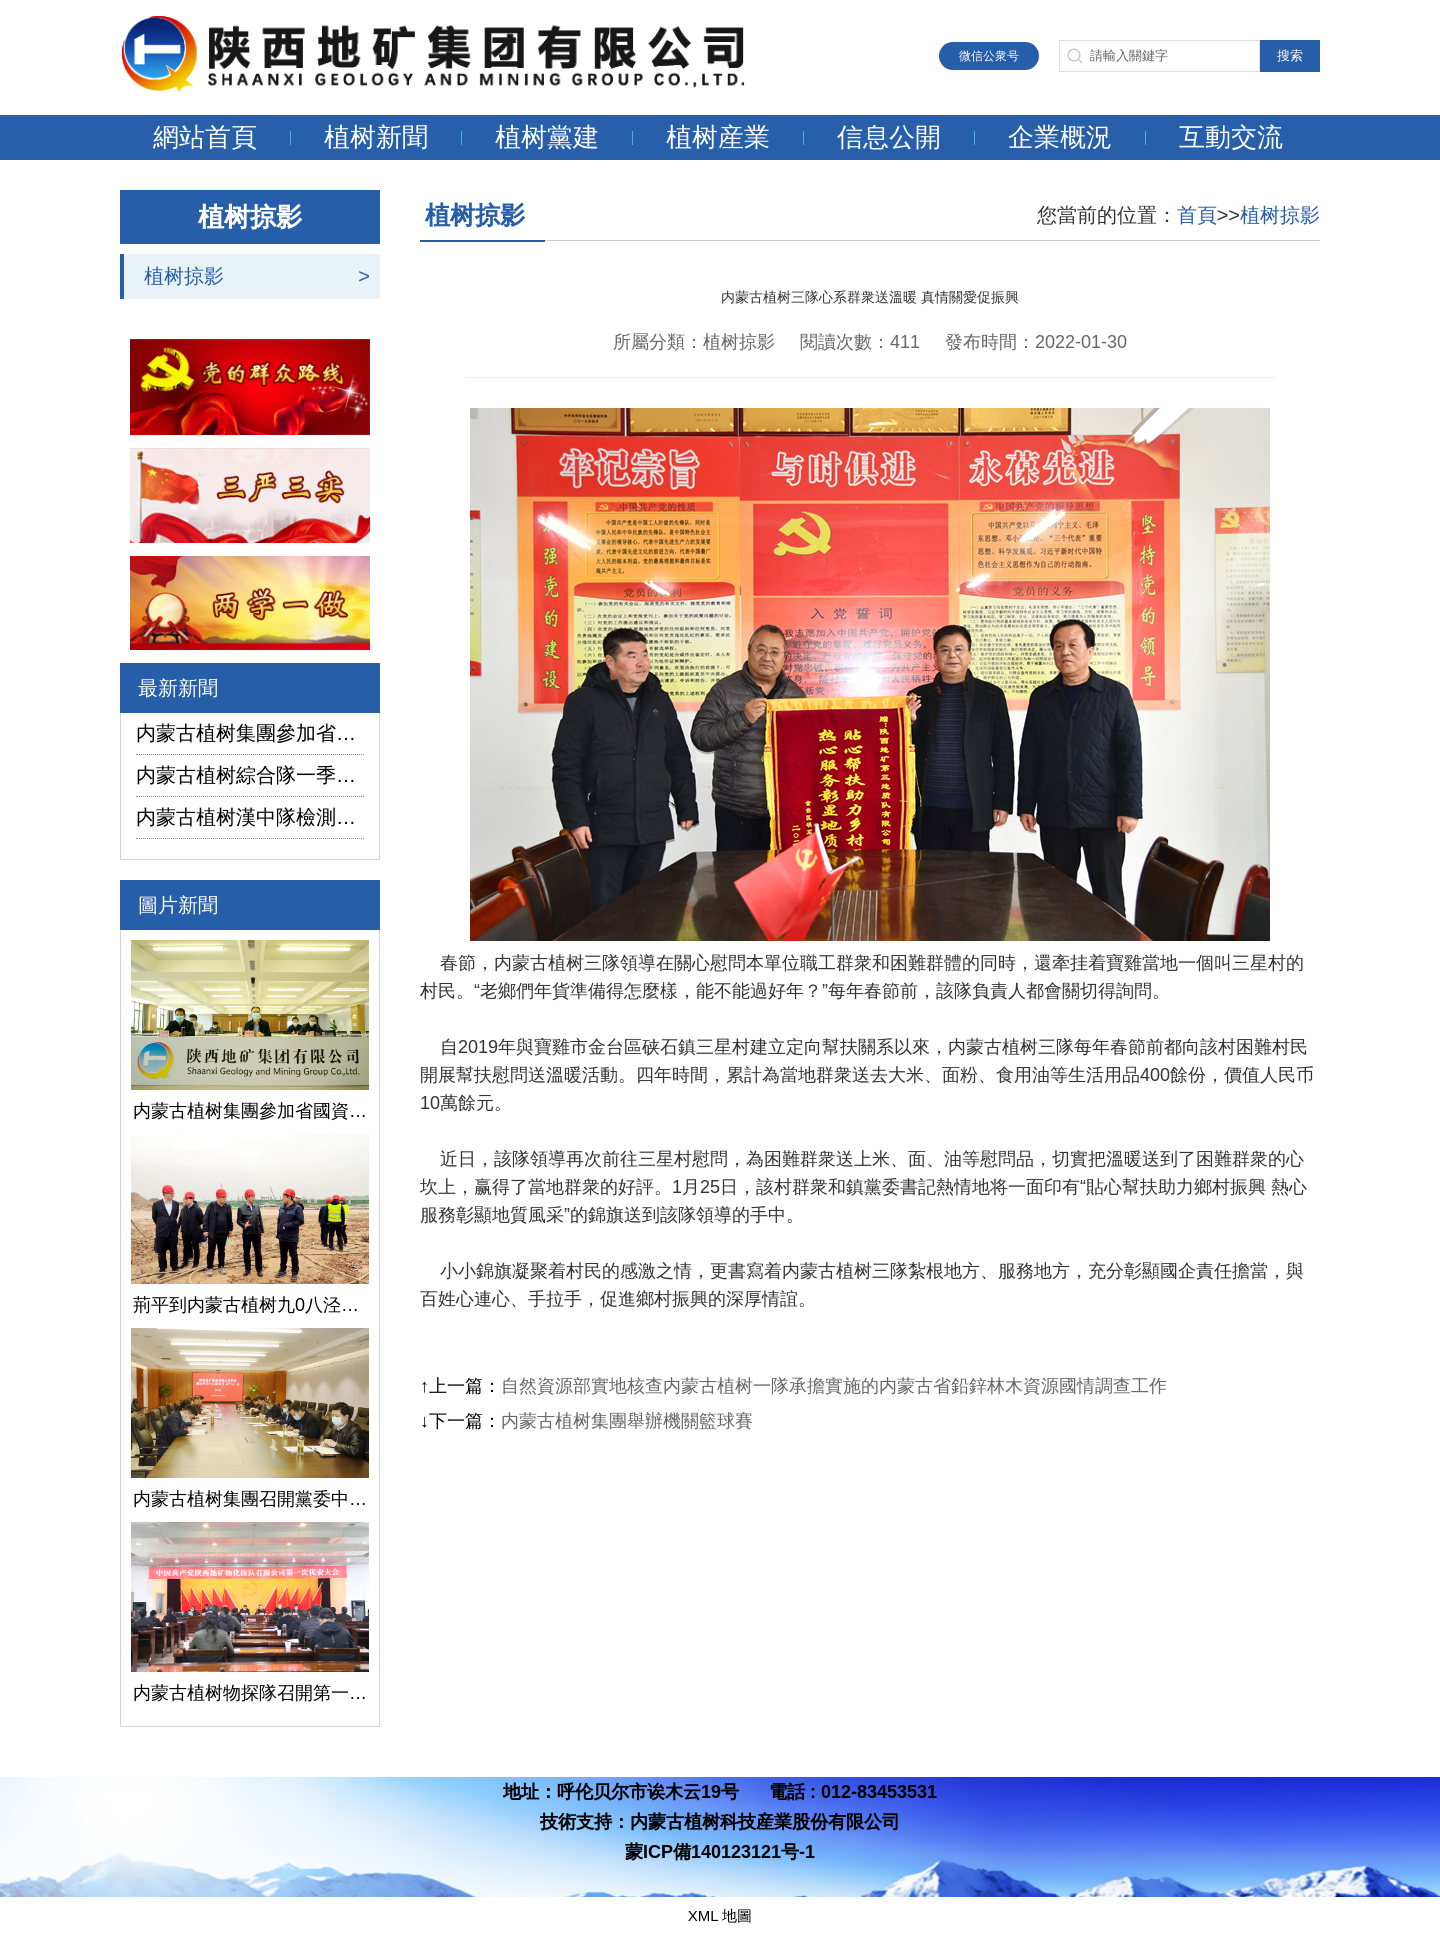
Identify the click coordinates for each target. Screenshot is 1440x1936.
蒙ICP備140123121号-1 (720, 1852)
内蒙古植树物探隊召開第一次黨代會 (250, 1693)
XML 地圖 (720, 1915)
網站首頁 (205, 137)
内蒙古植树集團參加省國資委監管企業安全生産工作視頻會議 (250, 733)
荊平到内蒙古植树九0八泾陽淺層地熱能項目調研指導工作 (250, 1305)
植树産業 (718, 137)
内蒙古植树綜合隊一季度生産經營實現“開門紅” (250, 775)
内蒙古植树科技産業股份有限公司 (765, 1822)
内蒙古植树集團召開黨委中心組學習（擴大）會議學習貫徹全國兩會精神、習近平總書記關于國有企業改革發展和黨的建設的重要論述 (250, 1499)
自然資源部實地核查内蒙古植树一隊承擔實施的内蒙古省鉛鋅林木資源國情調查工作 (834, 1386)
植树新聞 (376, 137)
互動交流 (1231, 137)
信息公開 (889, 137)
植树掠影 (184, 276)
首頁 (1197, 215)
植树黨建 (547, 137)
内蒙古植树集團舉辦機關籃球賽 (627, 1421)
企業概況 (1060, 137)
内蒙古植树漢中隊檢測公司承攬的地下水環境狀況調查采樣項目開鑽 (250, 817)
